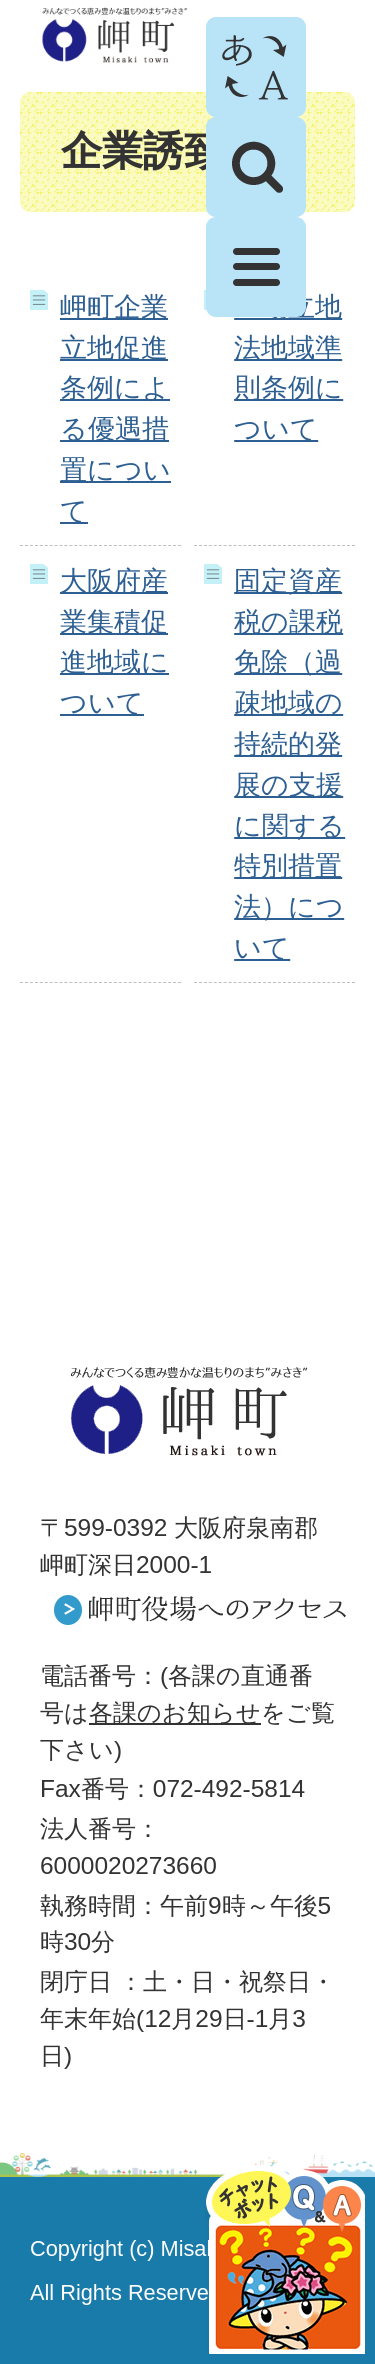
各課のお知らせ (175, 1712)
